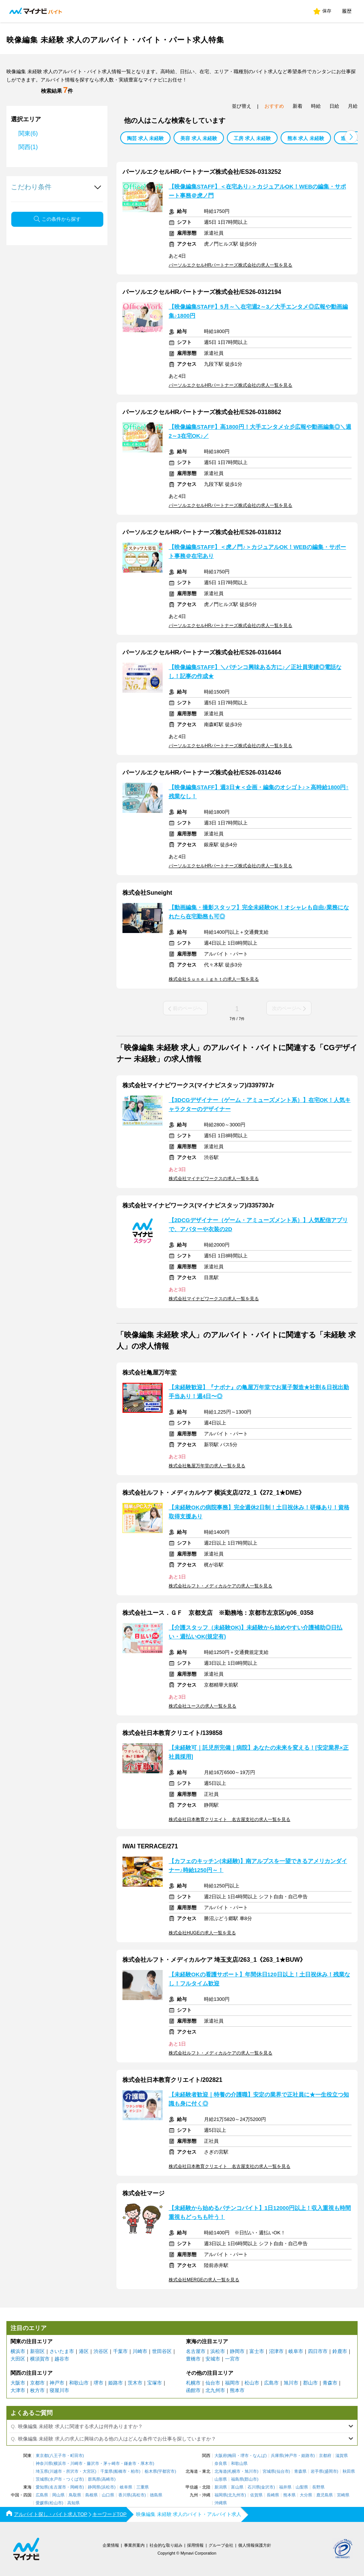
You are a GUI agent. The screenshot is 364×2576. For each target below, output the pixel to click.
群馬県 (94, 2479)
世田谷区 (162, 2351)
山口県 (108, 2495)
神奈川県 (44, 2463)
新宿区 (37, 2351)
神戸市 (57, 2383)
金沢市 (267, 2487)
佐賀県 (256, 2495)
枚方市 (37, 2390)
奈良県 (220, 2463)
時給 (316, 106)
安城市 (212, 2359)
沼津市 (276, 2351)
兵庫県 (277, 2456)
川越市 (56, 2471)
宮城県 (269, 2471)
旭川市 (291, 2383)
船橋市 (120, 2471)
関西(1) (28, 147)
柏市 (135, 2471)
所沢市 (72, 2471)
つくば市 (74, 2479)
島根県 (91, 2495)
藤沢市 (93, 2463)
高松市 (138, 2495)
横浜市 (18, 2351)
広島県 (42, 2495)
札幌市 (193, 2383)
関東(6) (28, 133)
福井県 (285, 2487)
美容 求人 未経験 (198, 138)
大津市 (18, 2390)
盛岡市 (331, 2471)
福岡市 (232, 2383)
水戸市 (56, 2479)
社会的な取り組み (166, 2545)
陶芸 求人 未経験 (145, 138)
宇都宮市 (166, 2471)
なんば (259, 2456)
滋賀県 (341, 2456)
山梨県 (302, 2487)
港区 (84, 2351)
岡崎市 (76, 2487)
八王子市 (58, 2456)
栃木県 (151, 2471)
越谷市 (61, 2359)
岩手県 (317, 2471)
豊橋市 (193, 2359)
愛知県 (42, 2487)
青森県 (300, 2471)
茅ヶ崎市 (111, 2463)
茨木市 (135, 2383)
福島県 (237, 2479)
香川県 (124, 2495)
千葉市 (120, 2351)
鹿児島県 (324, 2495)
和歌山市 (79, 2383)
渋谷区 (101, 2351)
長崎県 (273, 2495)
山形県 (220, 2479)
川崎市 (140, 2351)
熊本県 (289, 2495)
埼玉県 (42, 2471)
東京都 (42, 2456)
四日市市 (318, 2351)
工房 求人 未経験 (252, 138)
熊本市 (237, 2390)
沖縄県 (220, 2503)
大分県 (306, 2495)
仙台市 (212, 2383)
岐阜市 (295, 2351)
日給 (334, 106)
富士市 (256, 2351)
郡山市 (310, 2383)
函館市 (193, 2390)
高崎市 (108, 2479)
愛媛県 (42, 2503)
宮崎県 (343, 2495)
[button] (351, 136)
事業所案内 (134, 2545)
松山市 (252, 2383)
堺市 (98, 2383)
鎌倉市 (130, 2463)
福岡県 (220, 2495)
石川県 (254, 2487)
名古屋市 (195, 2351)
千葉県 (106, 2471)
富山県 (237, 2487)
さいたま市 (62, 2351)
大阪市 (18, 2383)
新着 (297, 106)
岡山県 (58, 2495)
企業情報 (111, 2545)
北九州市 (215, 2390)
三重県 (142, 2487)
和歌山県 (239, 2463)
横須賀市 (40, 2359)
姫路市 (115, 2383)
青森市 (330, 2383)
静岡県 (94, 2487)
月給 (353, 106)
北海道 (220, 2471)
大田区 (18, 2359)
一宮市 (232, 2359)
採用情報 (195, 2545)
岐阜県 (126, 2487)
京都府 (325, 2456)
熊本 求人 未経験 (305, 138)
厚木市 (146, 2463)
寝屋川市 (59, 2390)
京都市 (37, 2383)
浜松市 (217, 2351)
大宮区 (89, 2471)
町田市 (76, 2456)
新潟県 (220, 2487)
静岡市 (237, 2351)
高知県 (73, 2503)
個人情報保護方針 (254, 2545)
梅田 (232, 2456)
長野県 (318, 2487)
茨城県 (42, 2479)
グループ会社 (220, 2545)
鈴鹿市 (339, 2351)
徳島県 (156, 2495)
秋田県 (349, 2471)
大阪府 (220, 2456)
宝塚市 (154, 2383)
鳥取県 (75, 2495)
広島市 (271, 2383)
